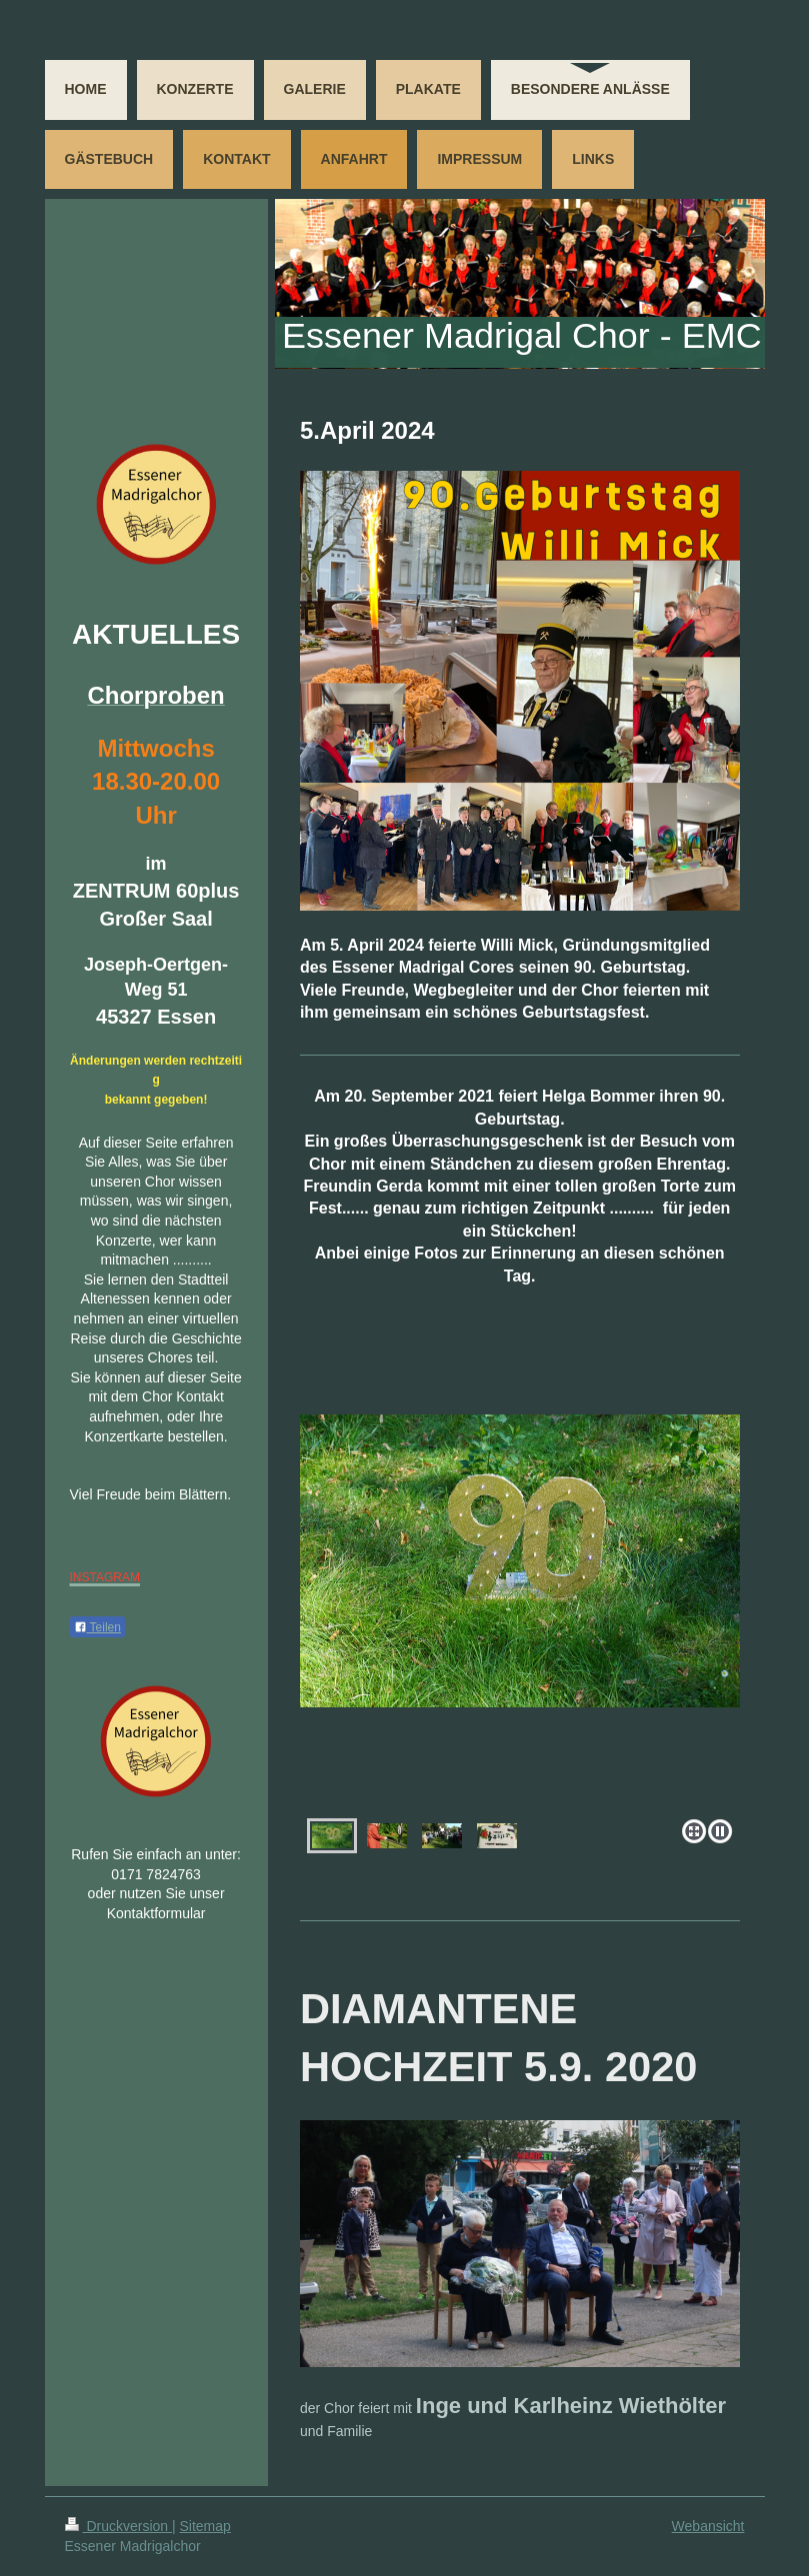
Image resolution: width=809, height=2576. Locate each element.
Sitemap (205, 2526)
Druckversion (118, 2526)
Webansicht (708, 2526)
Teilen (97, 1627)
